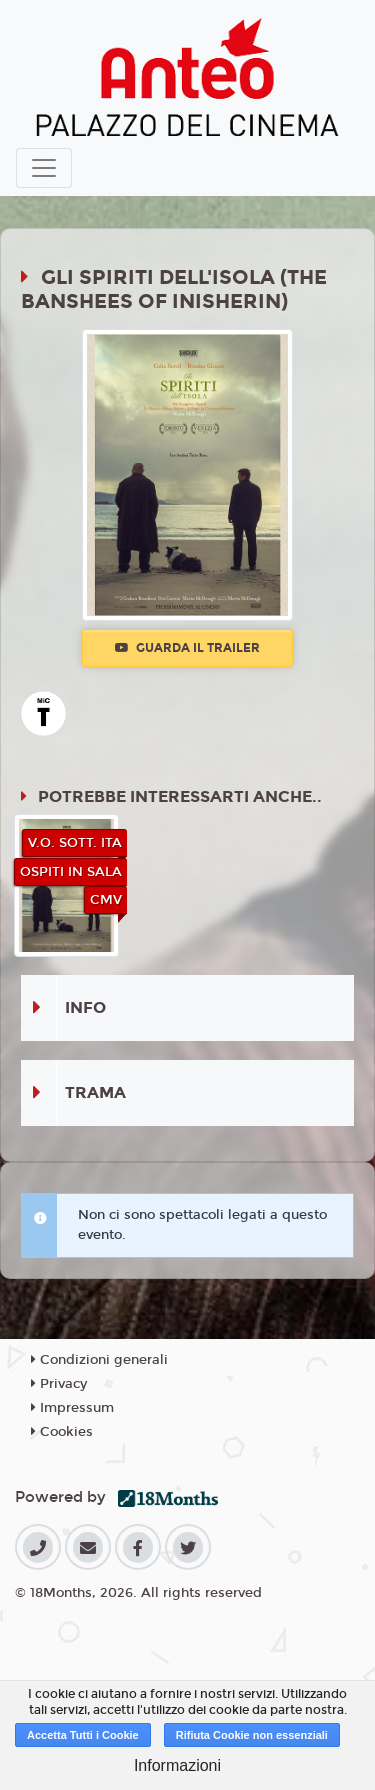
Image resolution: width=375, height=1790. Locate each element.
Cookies (62, 1432)
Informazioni (177, 1765)
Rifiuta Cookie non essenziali (252, 1735)
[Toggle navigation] (44, 168)
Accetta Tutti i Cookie (83, 1735)
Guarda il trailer (187, 648)
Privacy (59, 1384)
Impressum (72, 1408)
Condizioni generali (99, 1360)
